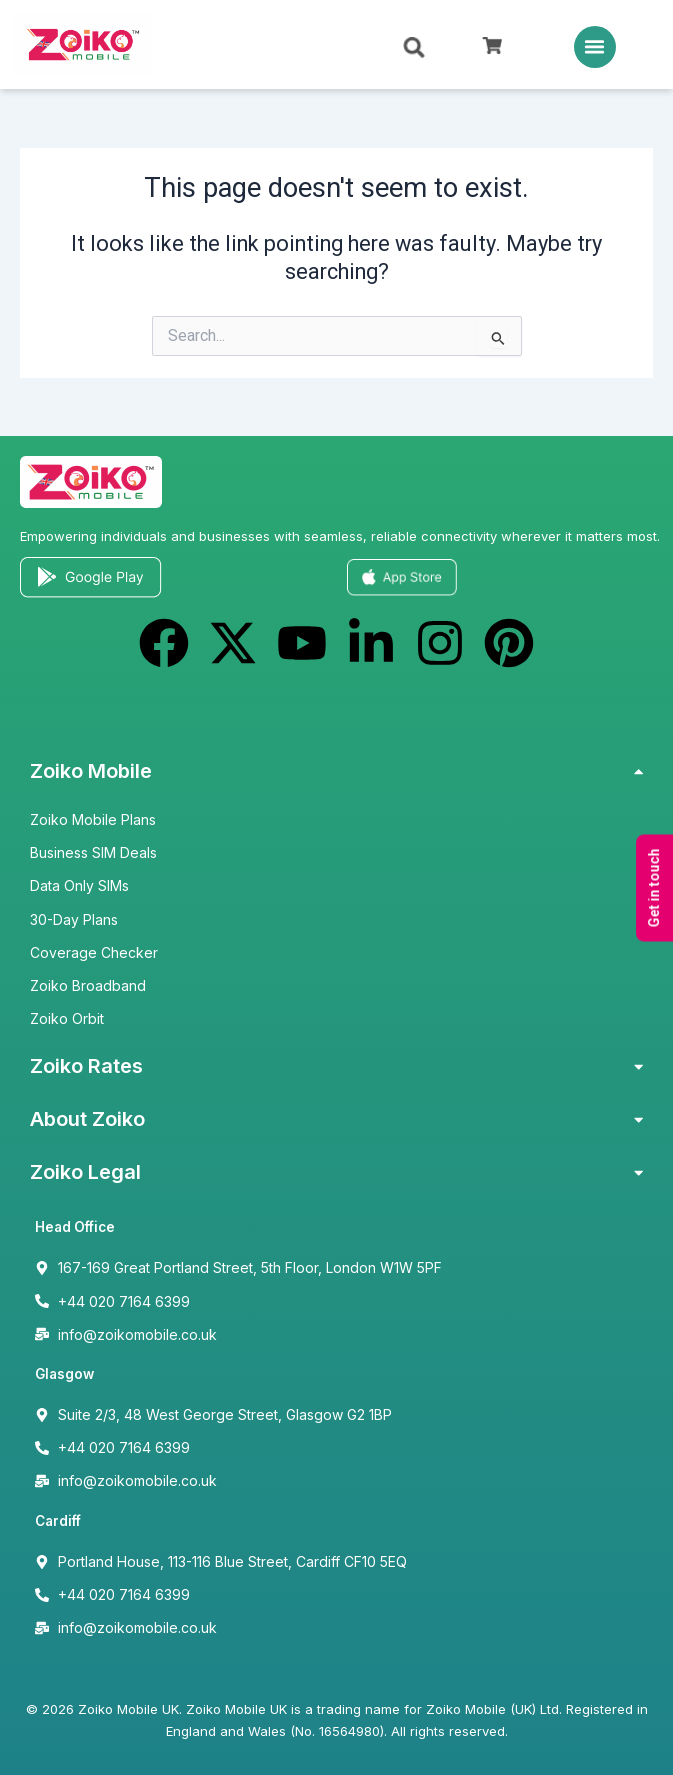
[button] (595, 47)
